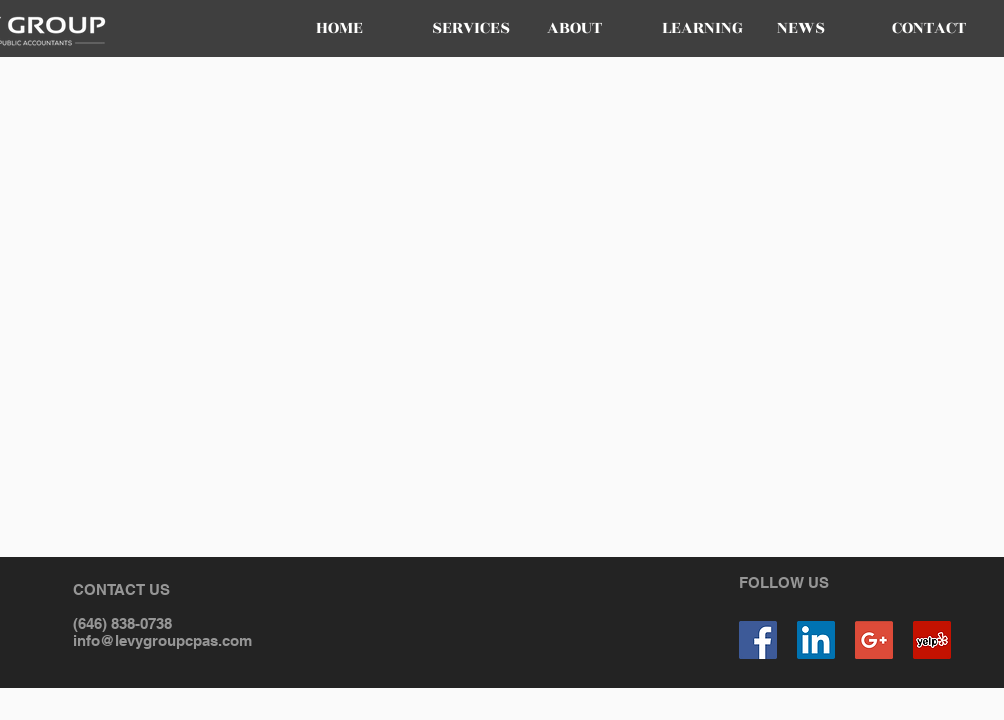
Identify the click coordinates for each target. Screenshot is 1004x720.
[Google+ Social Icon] (874, 640)
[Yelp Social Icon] (932, 640)
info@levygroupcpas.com (162, 640)
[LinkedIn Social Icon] (816, 640)
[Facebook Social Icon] (758, 640)
